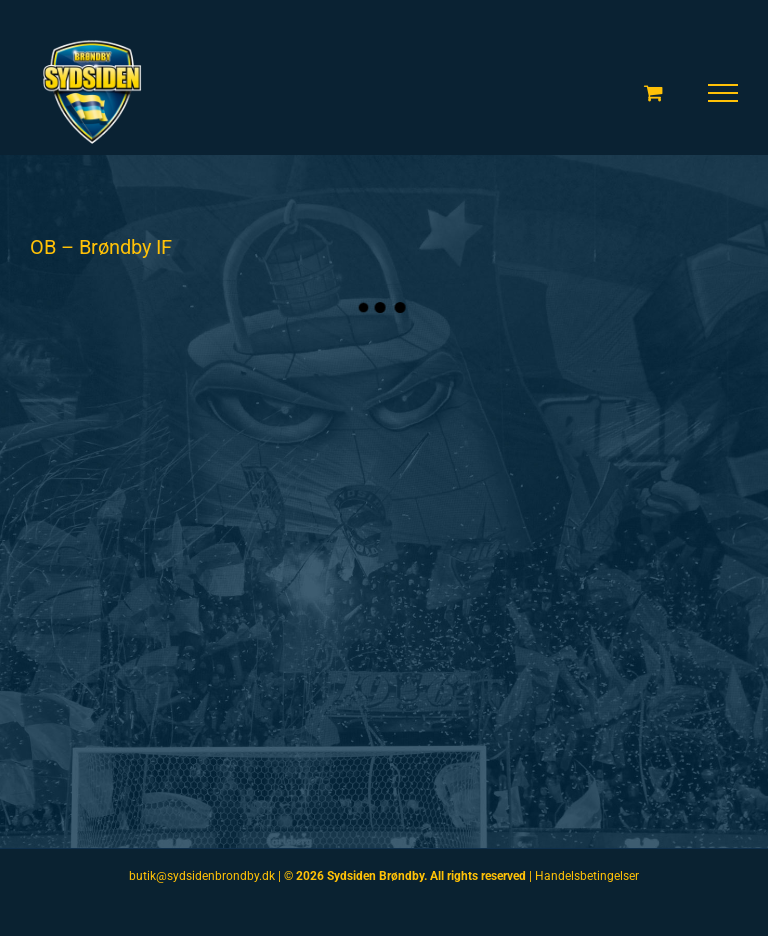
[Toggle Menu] (723, 93)
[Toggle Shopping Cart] (653, 92)
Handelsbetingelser (587, 876)
